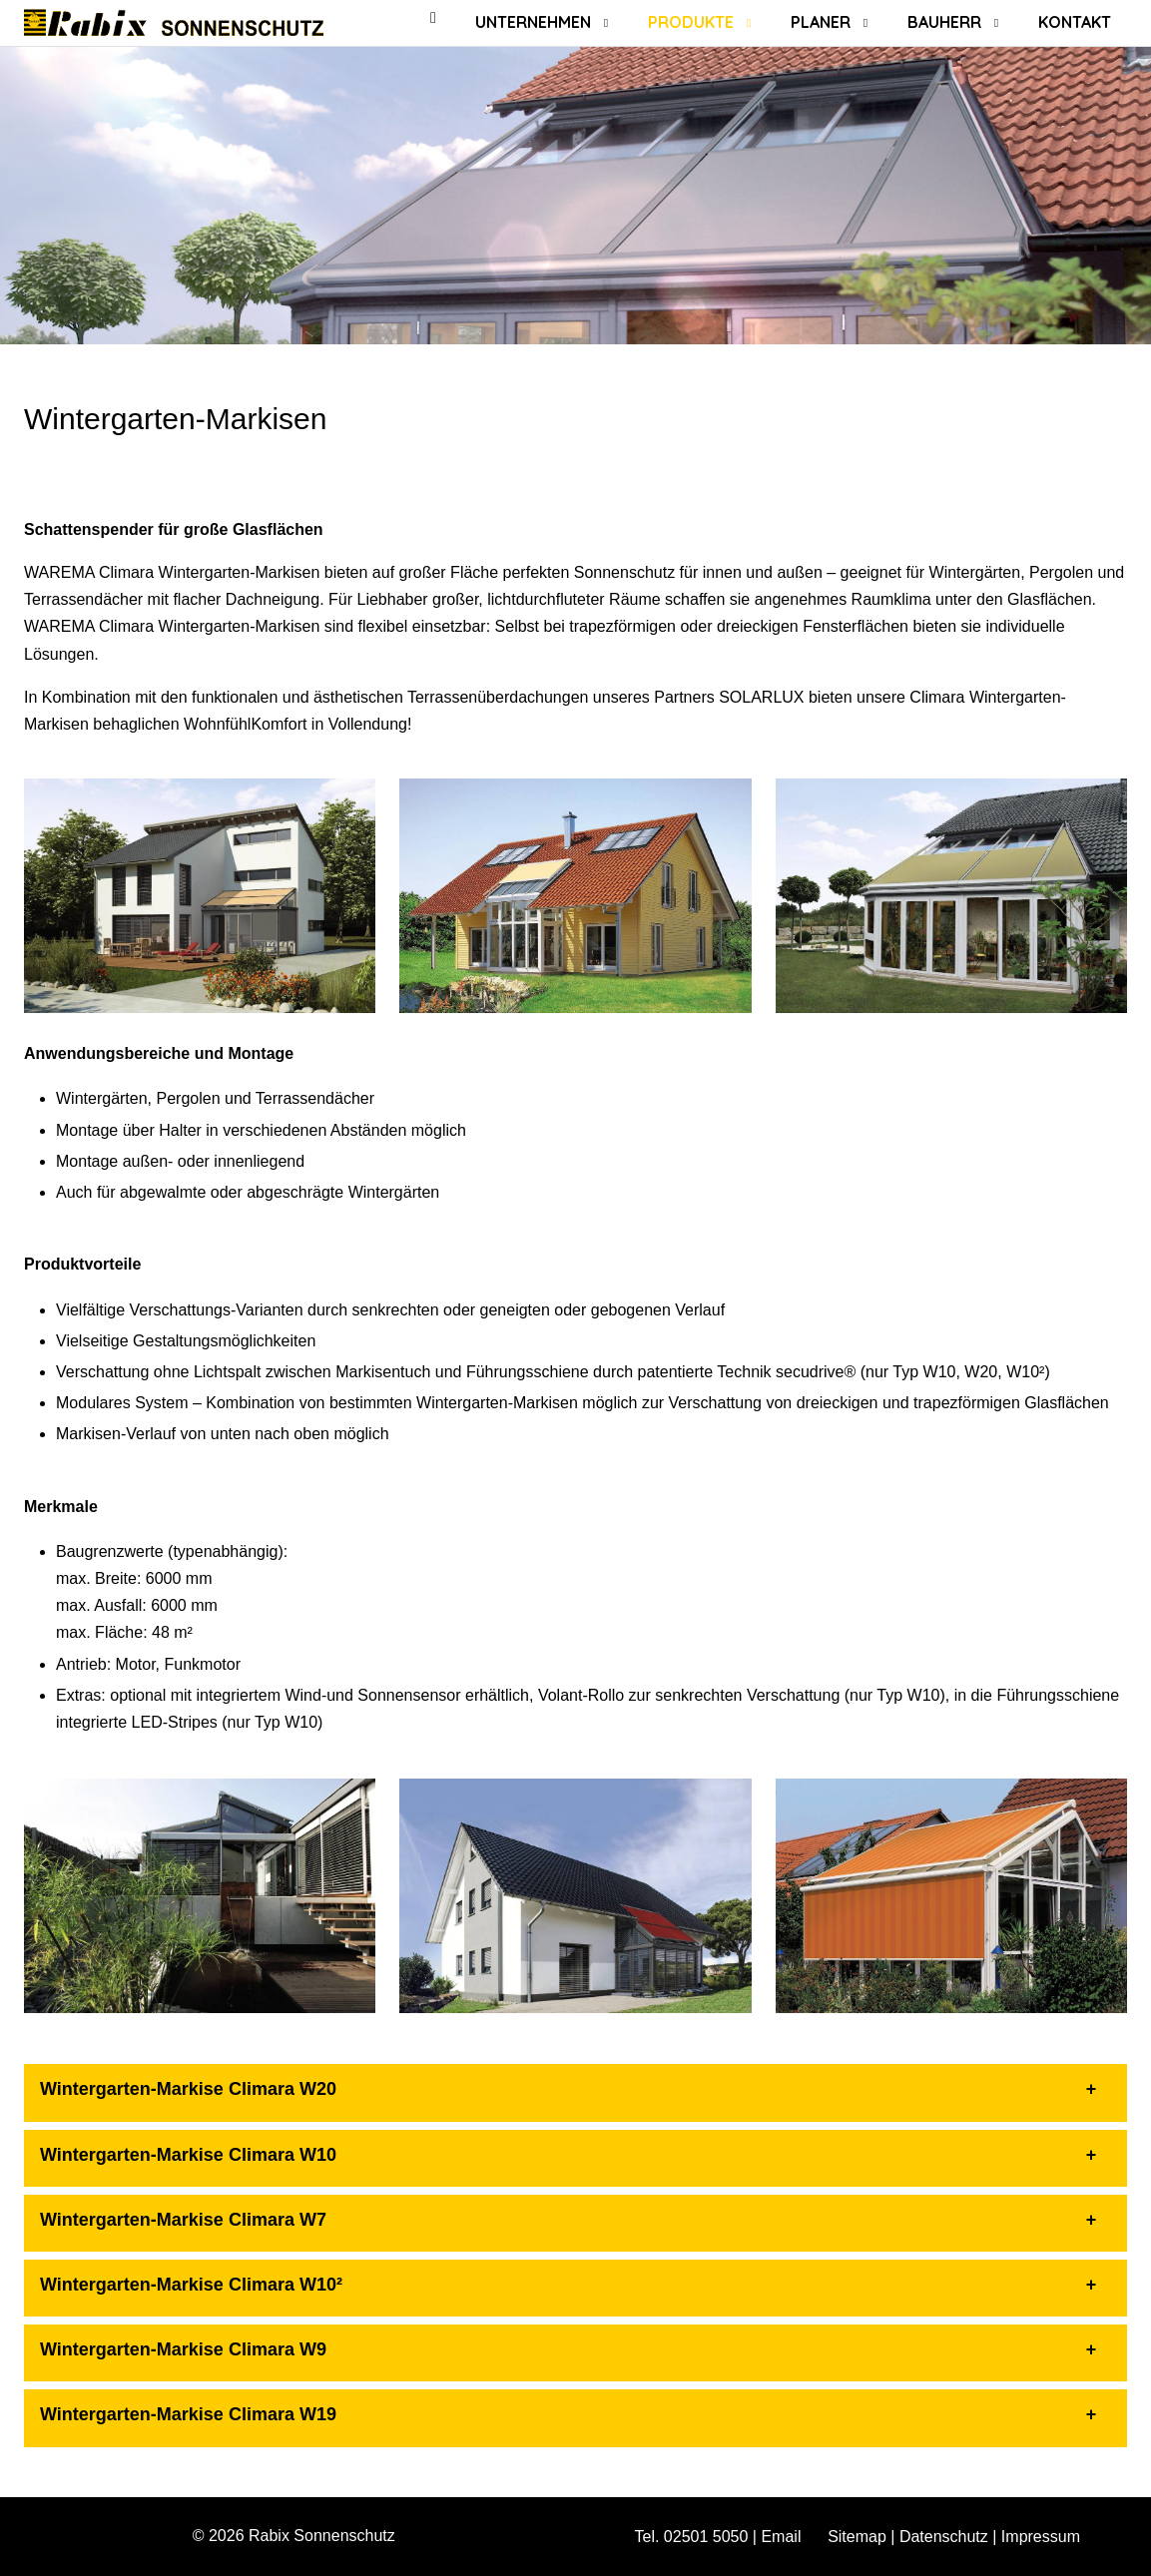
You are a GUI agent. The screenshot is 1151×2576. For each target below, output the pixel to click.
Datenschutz (943, 2536)
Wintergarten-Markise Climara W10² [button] (191, 2285)
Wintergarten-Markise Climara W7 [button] (183, 2220)
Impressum (1040, 2536)
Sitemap (857, 2536)
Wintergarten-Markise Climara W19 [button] (188, 2414)
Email (781, 2536)
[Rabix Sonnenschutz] (173, 22)
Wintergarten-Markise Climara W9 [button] (183, 2349)
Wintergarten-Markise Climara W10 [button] (188, 2155)
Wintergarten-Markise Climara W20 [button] (188, 2089)
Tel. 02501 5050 (692, 2536)
